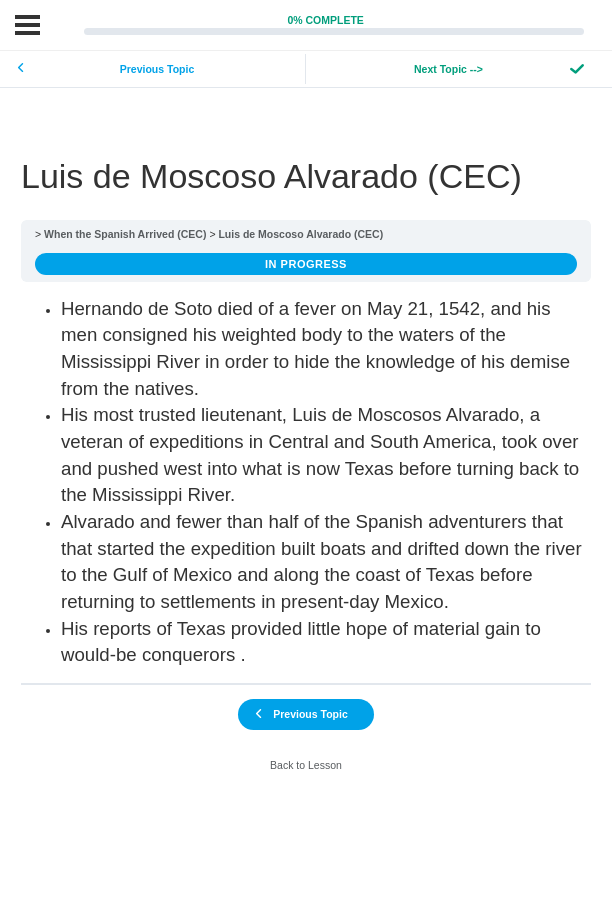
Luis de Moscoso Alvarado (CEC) (300, 234)
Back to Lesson (306, 765)
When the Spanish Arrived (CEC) (125, 234)
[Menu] (27, 25)
